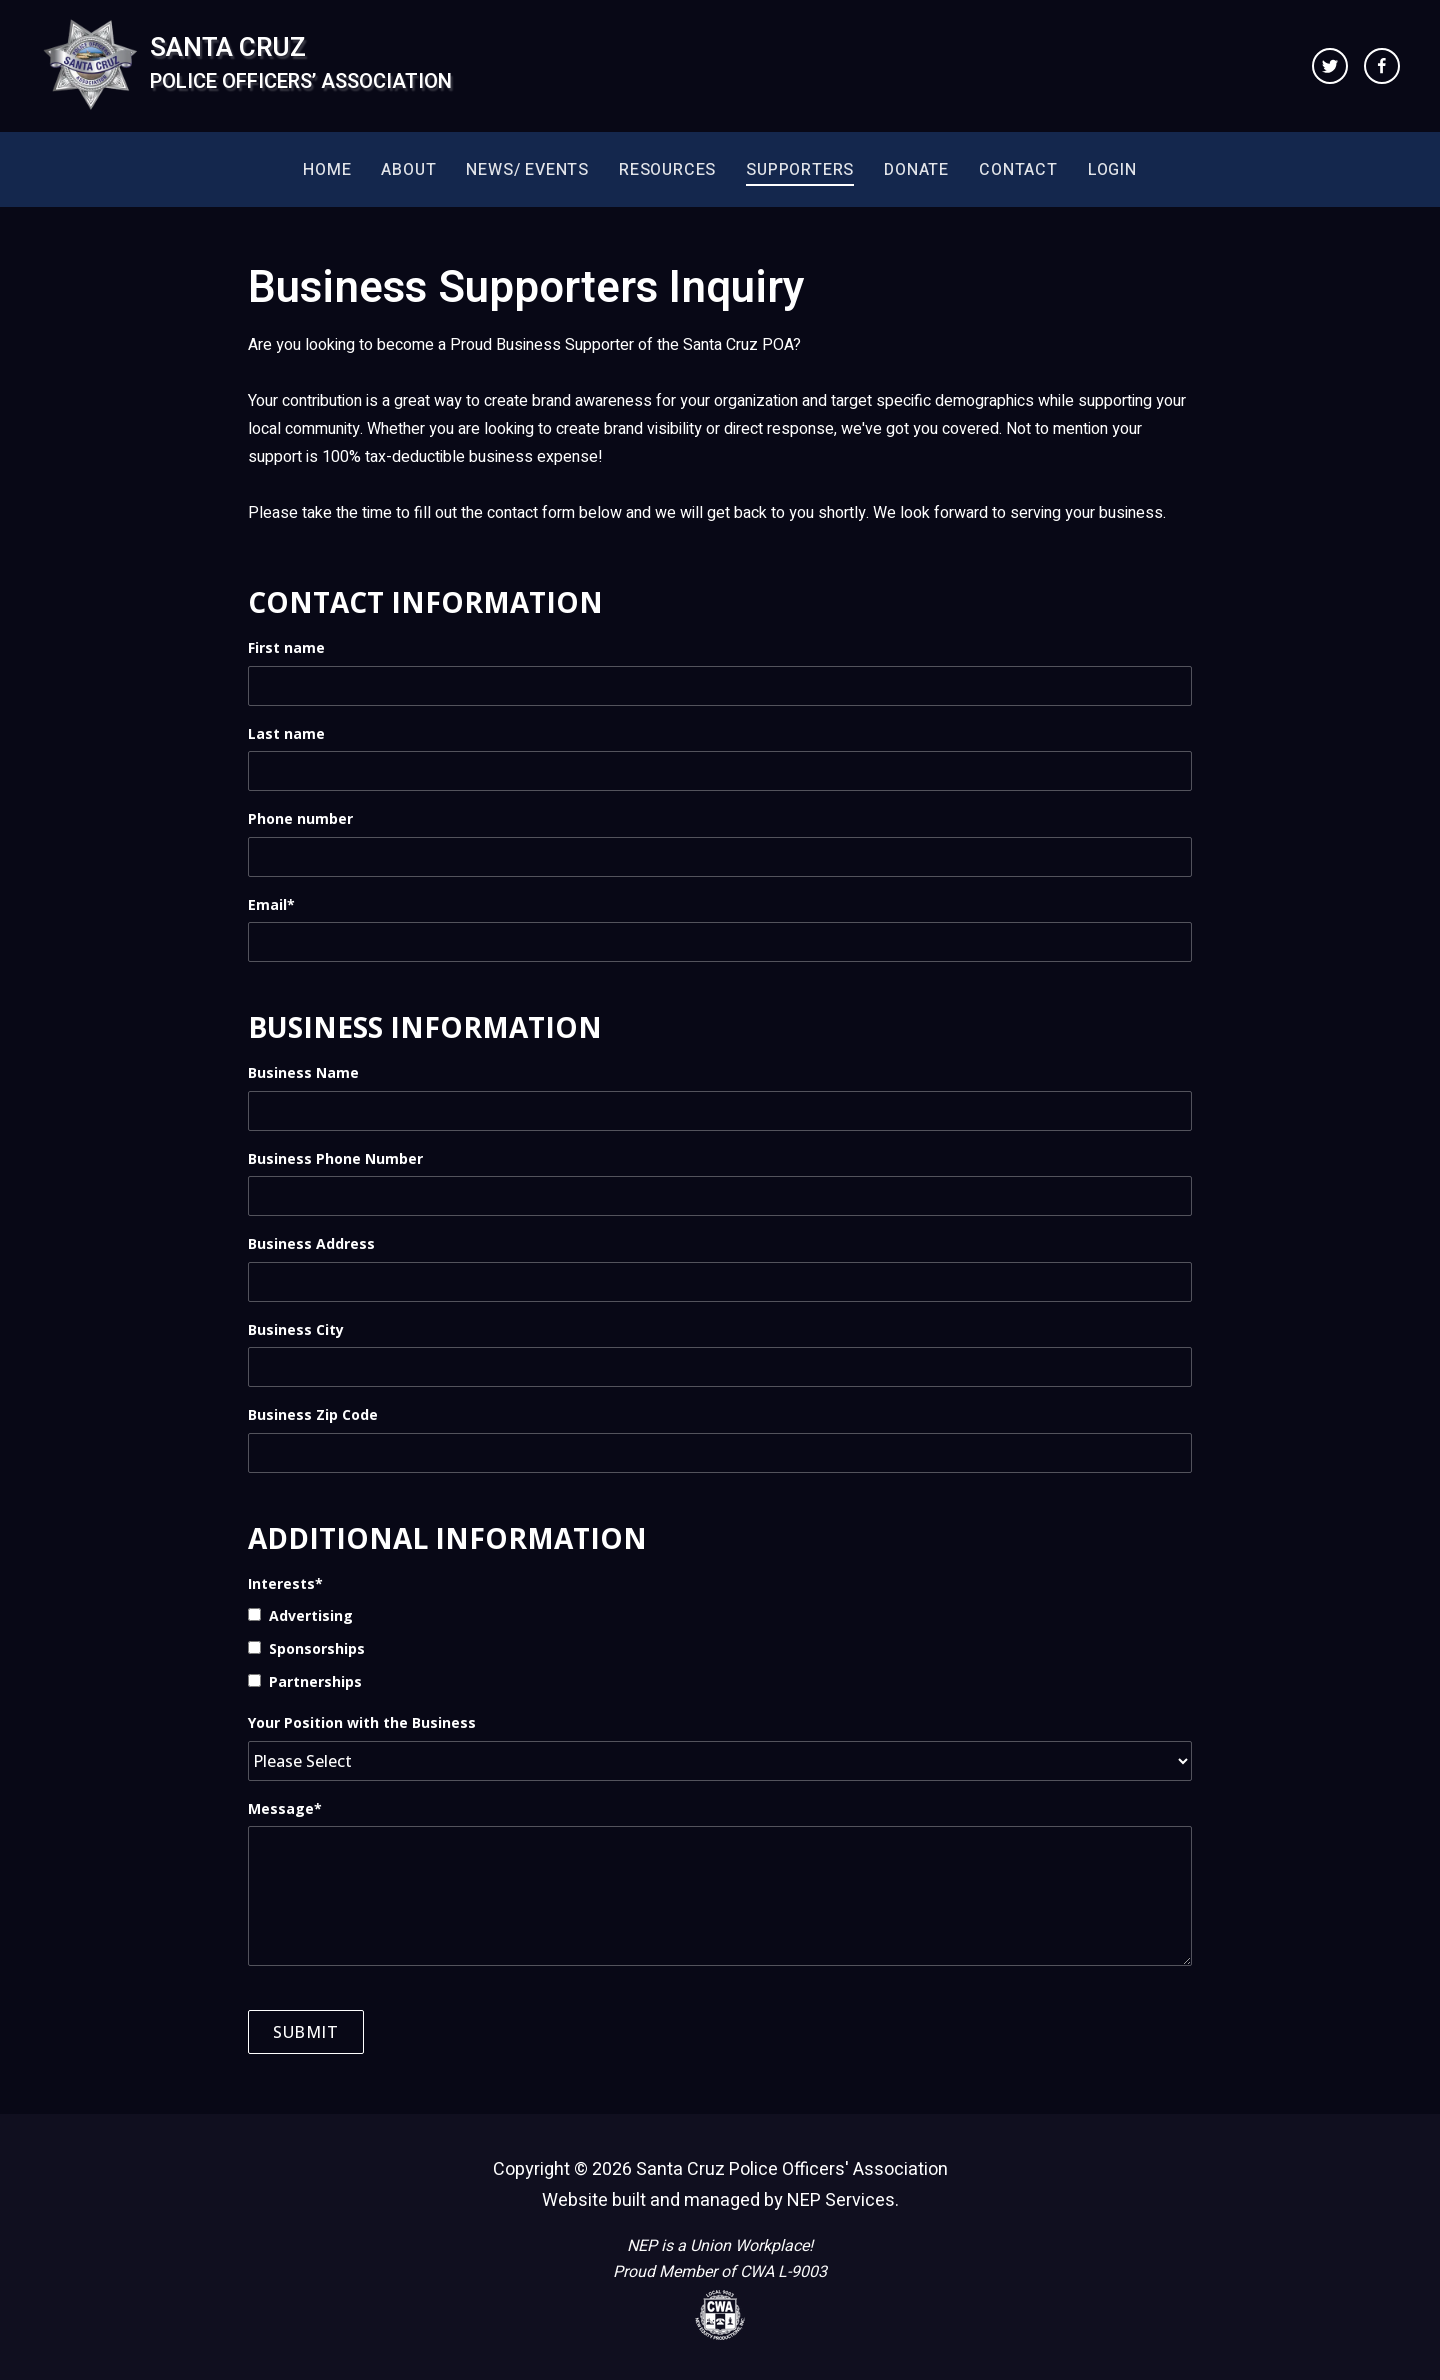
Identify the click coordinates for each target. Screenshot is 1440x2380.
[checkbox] (720, 1648)
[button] (408, 169)
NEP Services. (843, 2200)
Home (327, 170)
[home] (246, 66)
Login (1112, 170)
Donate (916, 170)
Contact (1018, 170)
